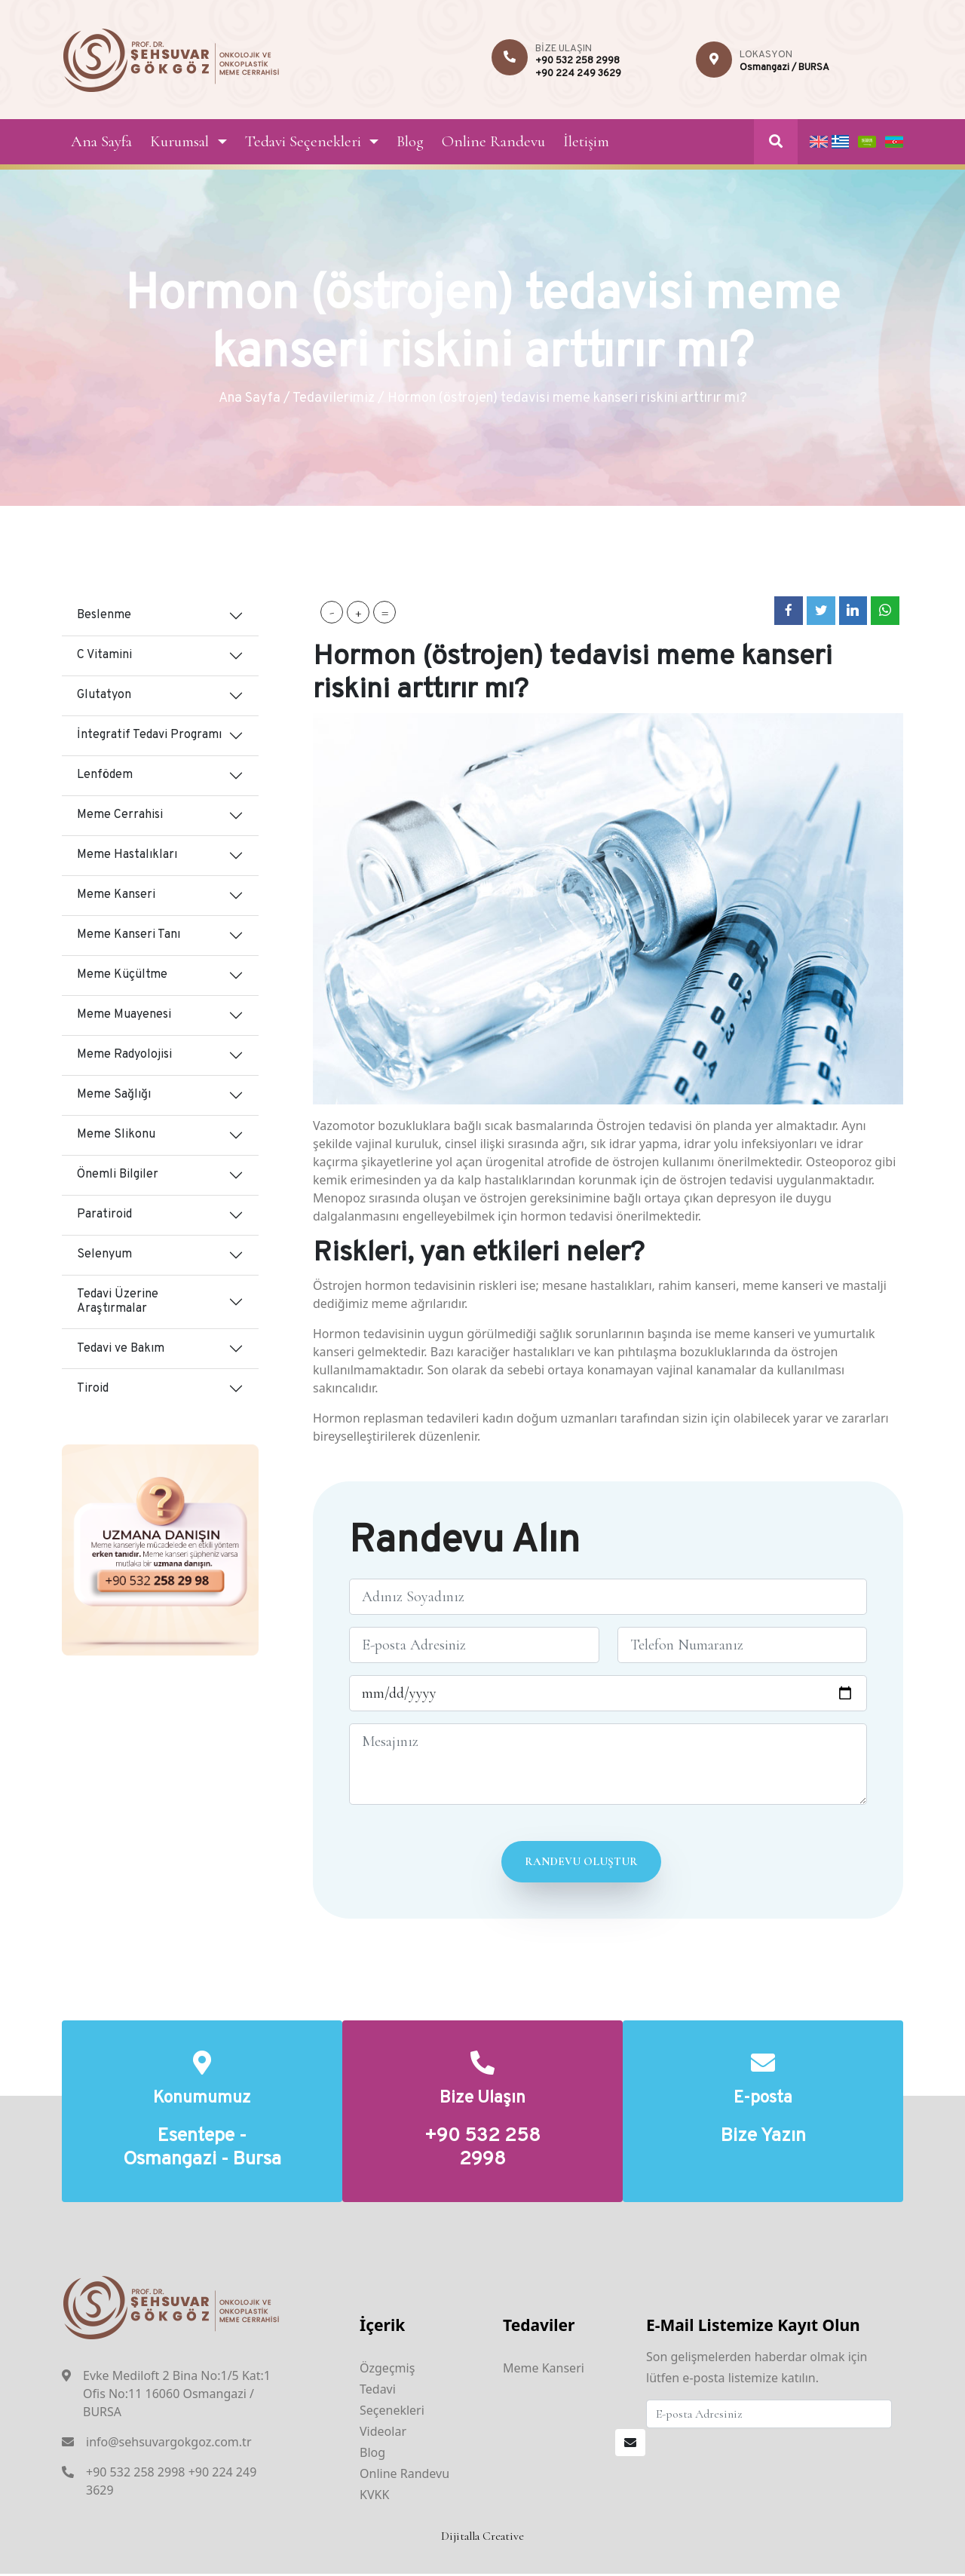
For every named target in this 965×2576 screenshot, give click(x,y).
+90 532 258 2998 (577, 61)
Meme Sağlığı (114, 1094)
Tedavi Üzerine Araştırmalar (117, 1301)
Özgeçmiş (387, 2370)
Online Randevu (493, 141)
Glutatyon (104, 695)
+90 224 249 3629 (578, 74)
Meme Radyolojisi (124, 1054)
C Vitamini (104, 655)
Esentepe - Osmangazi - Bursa (202, 2150)
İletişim (586, 141)
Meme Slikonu (116, 1134)
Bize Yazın (763, 2138)
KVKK (374, 2497)
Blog (410, 141)
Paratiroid (104, 1214)
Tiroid (93, 1388)
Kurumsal (179, 141)
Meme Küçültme (122, 974)
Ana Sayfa (101, 141)
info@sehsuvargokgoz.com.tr (169, 2443)
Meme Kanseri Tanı (128, 934)
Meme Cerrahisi (120, 814)
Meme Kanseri (116, 894)
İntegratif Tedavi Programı (149, 735)
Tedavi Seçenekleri (303, 141)
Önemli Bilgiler (117, 1174)
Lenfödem (105, 775)
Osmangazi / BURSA (784, 68)
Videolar (383, 2433)
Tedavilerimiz (334, 398)
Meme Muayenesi (124, 1014)
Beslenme (104, 615)
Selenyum (104, 1254)
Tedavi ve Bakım (120, 1348)
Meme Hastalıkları (127, 854)
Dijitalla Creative (482, 2538)
